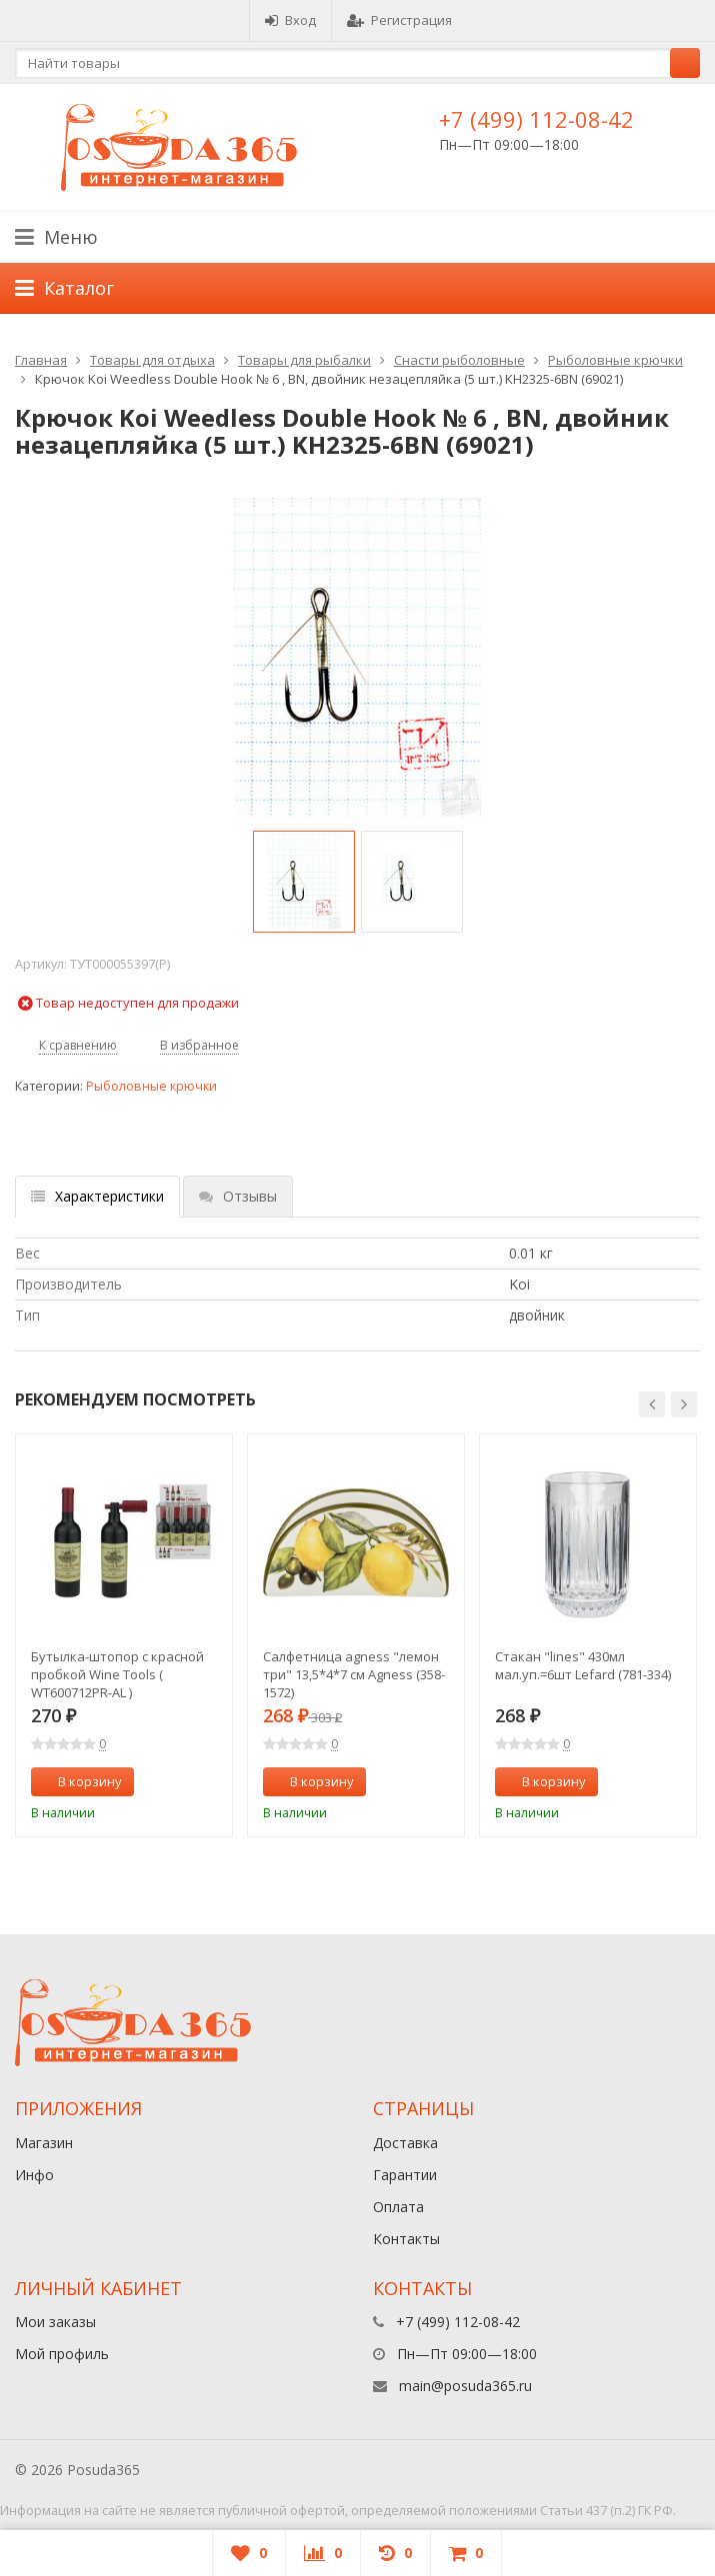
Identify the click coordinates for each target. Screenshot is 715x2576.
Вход (290, 20)
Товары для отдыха (152, 360)
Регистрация (399, 20)
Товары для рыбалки (304, 360)
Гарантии (405, 2174)
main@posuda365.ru (465, 2385)
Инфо (34, 2174)
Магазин (44, 2142)
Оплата (398, 2206)
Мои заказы (55, 2321)
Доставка (405, 2142)
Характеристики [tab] (97, 1196)
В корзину (79, 1781)
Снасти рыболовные (459, 360)
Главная (41, 360)
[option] (304, 882)
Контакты (406, 2238)
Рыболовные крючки (615, 360)
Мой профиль (62, 2353)
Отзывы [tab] (238, 1196)
